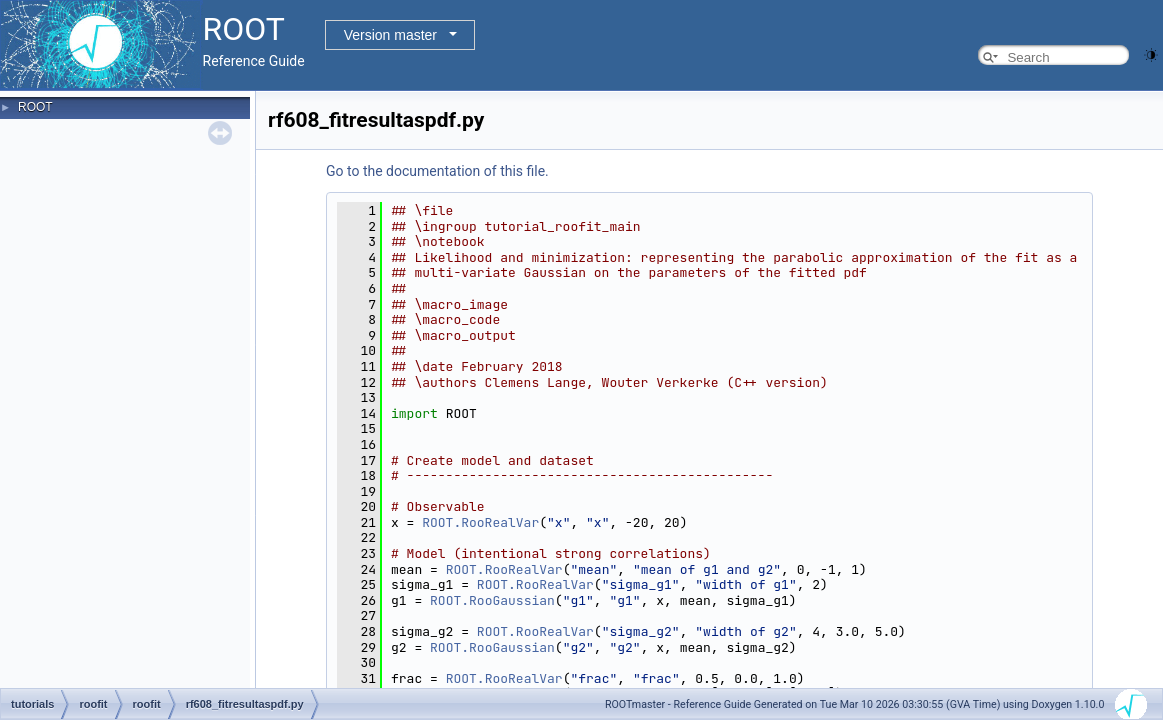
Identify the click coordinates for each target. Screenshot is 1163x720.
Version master (390, 35)
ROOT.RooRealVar (480, 522)
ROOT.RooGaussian (492, 600)
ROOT (35, 107)
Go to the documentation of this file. (437, 171)
